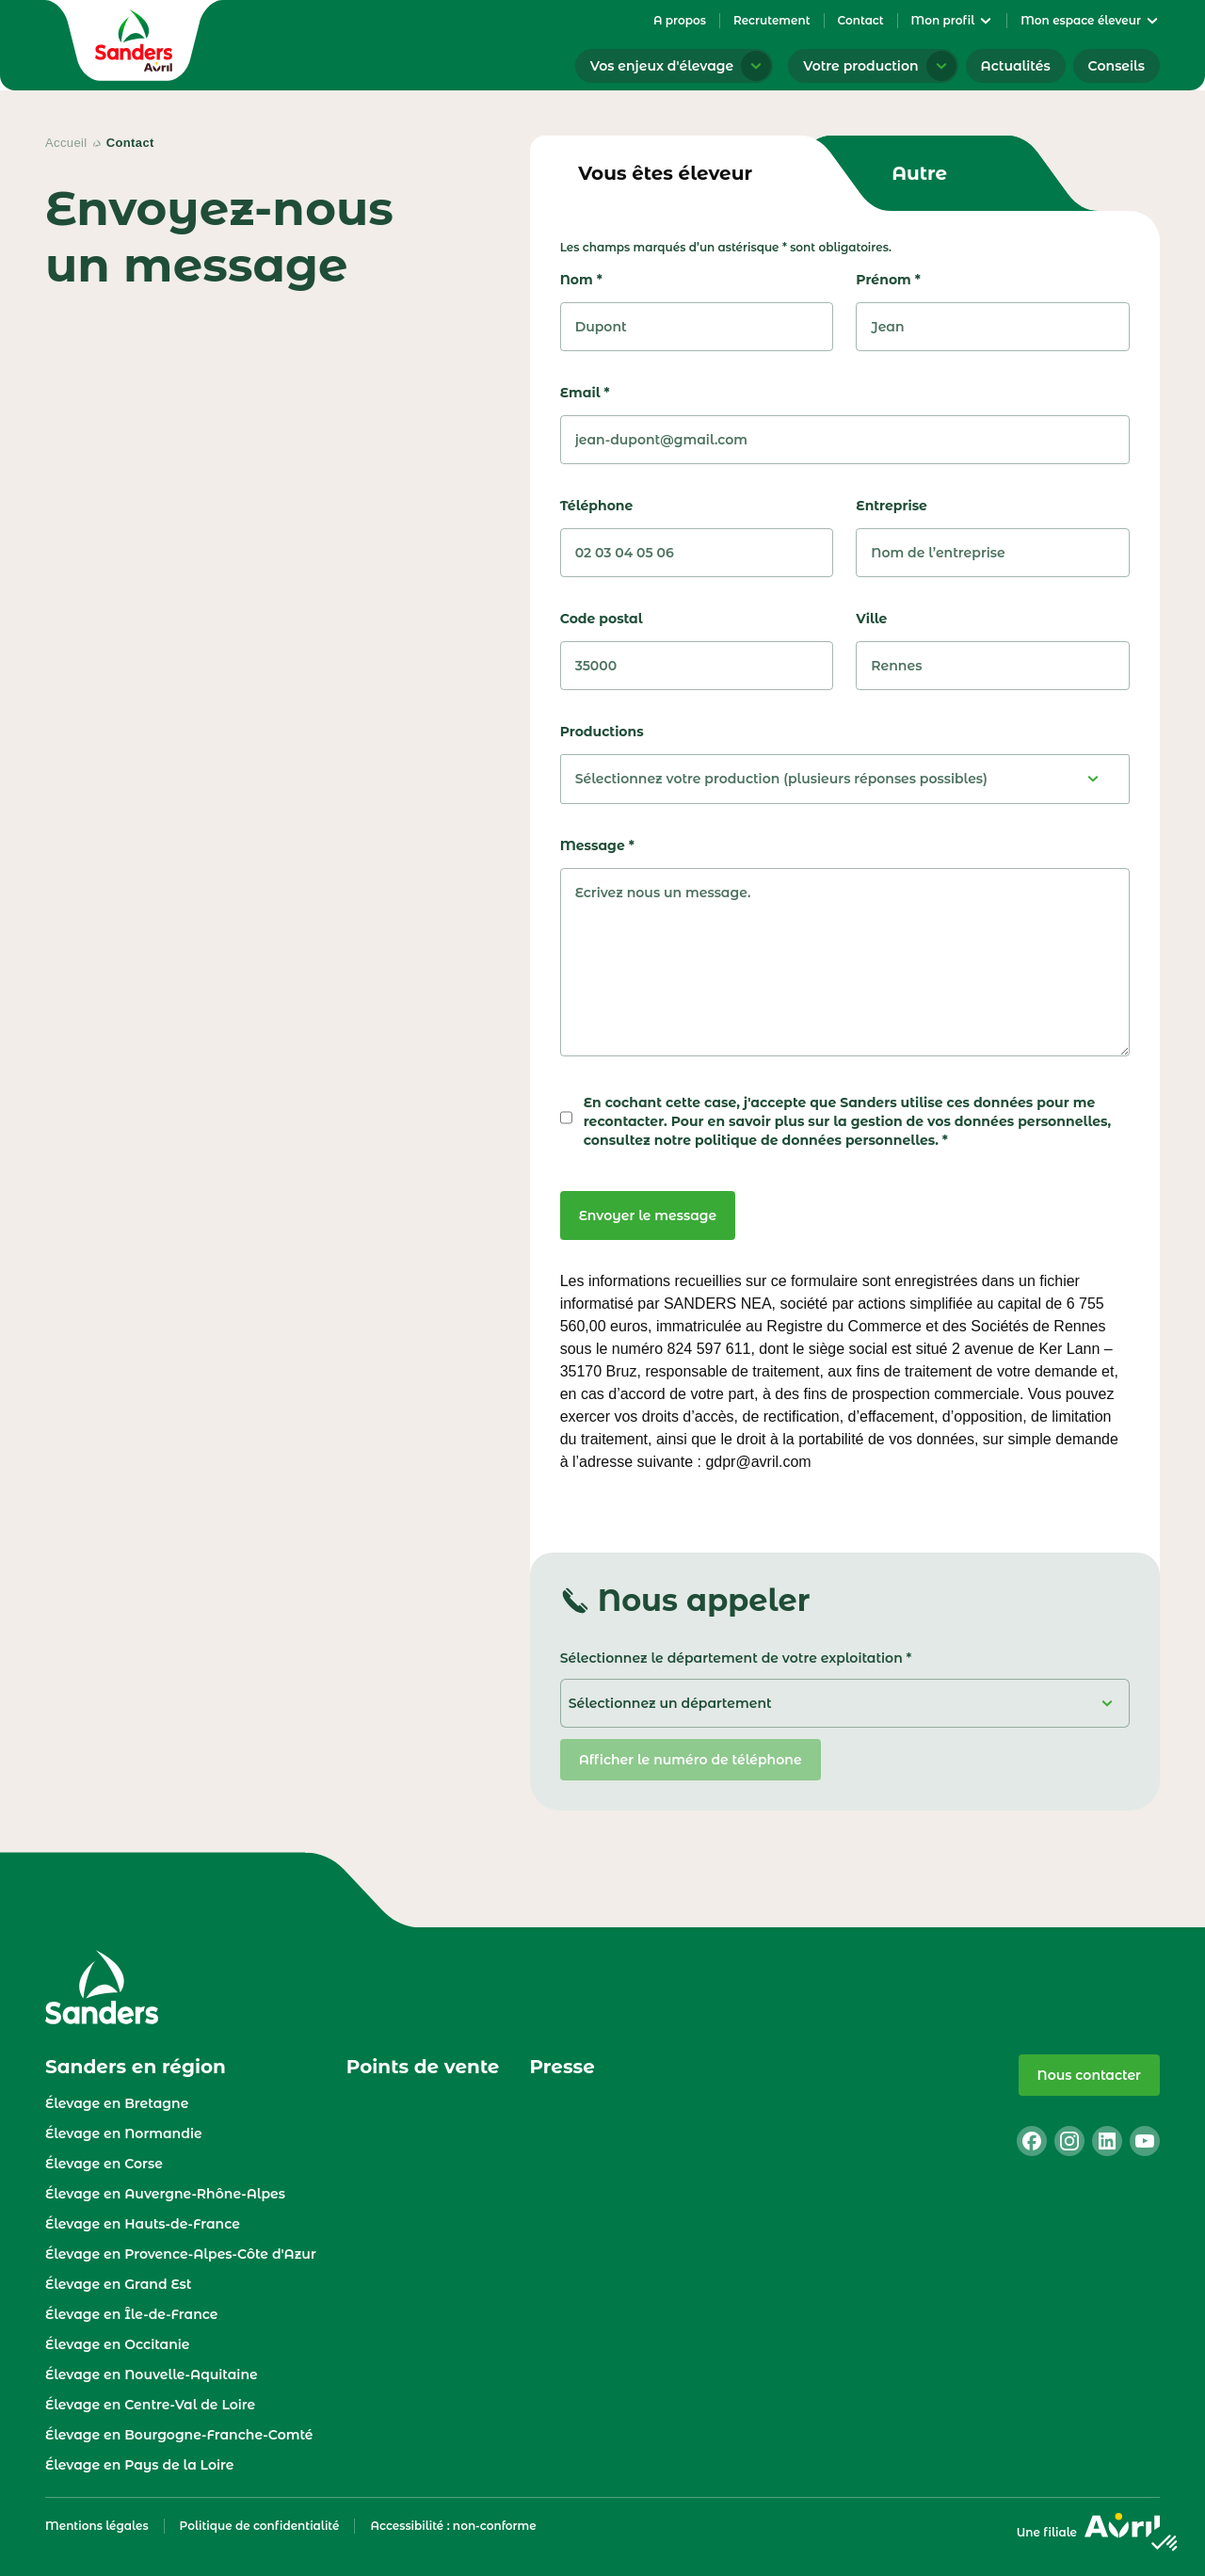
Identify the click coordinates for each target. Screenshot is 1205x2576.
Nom (581, 279)
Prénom (888, 279)
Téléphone (597, 505)
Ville (871, 618)
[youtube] (1145, 2141)
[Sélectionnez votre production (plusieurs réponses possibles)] (845, 778)
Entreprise (891, 505)
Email (585, 392)
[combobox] (845, 779)
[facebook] (1032, 2141)
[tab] (665, 173)
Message (597, 845)
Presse (561, 2066)
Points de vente (423, 2066)
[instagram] (1069, 2141)
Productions (602, 731)
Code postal (601, 618)
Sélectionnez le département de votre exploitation (731, 1658)
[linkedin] (1107, 2141)
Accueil (66, 143)
